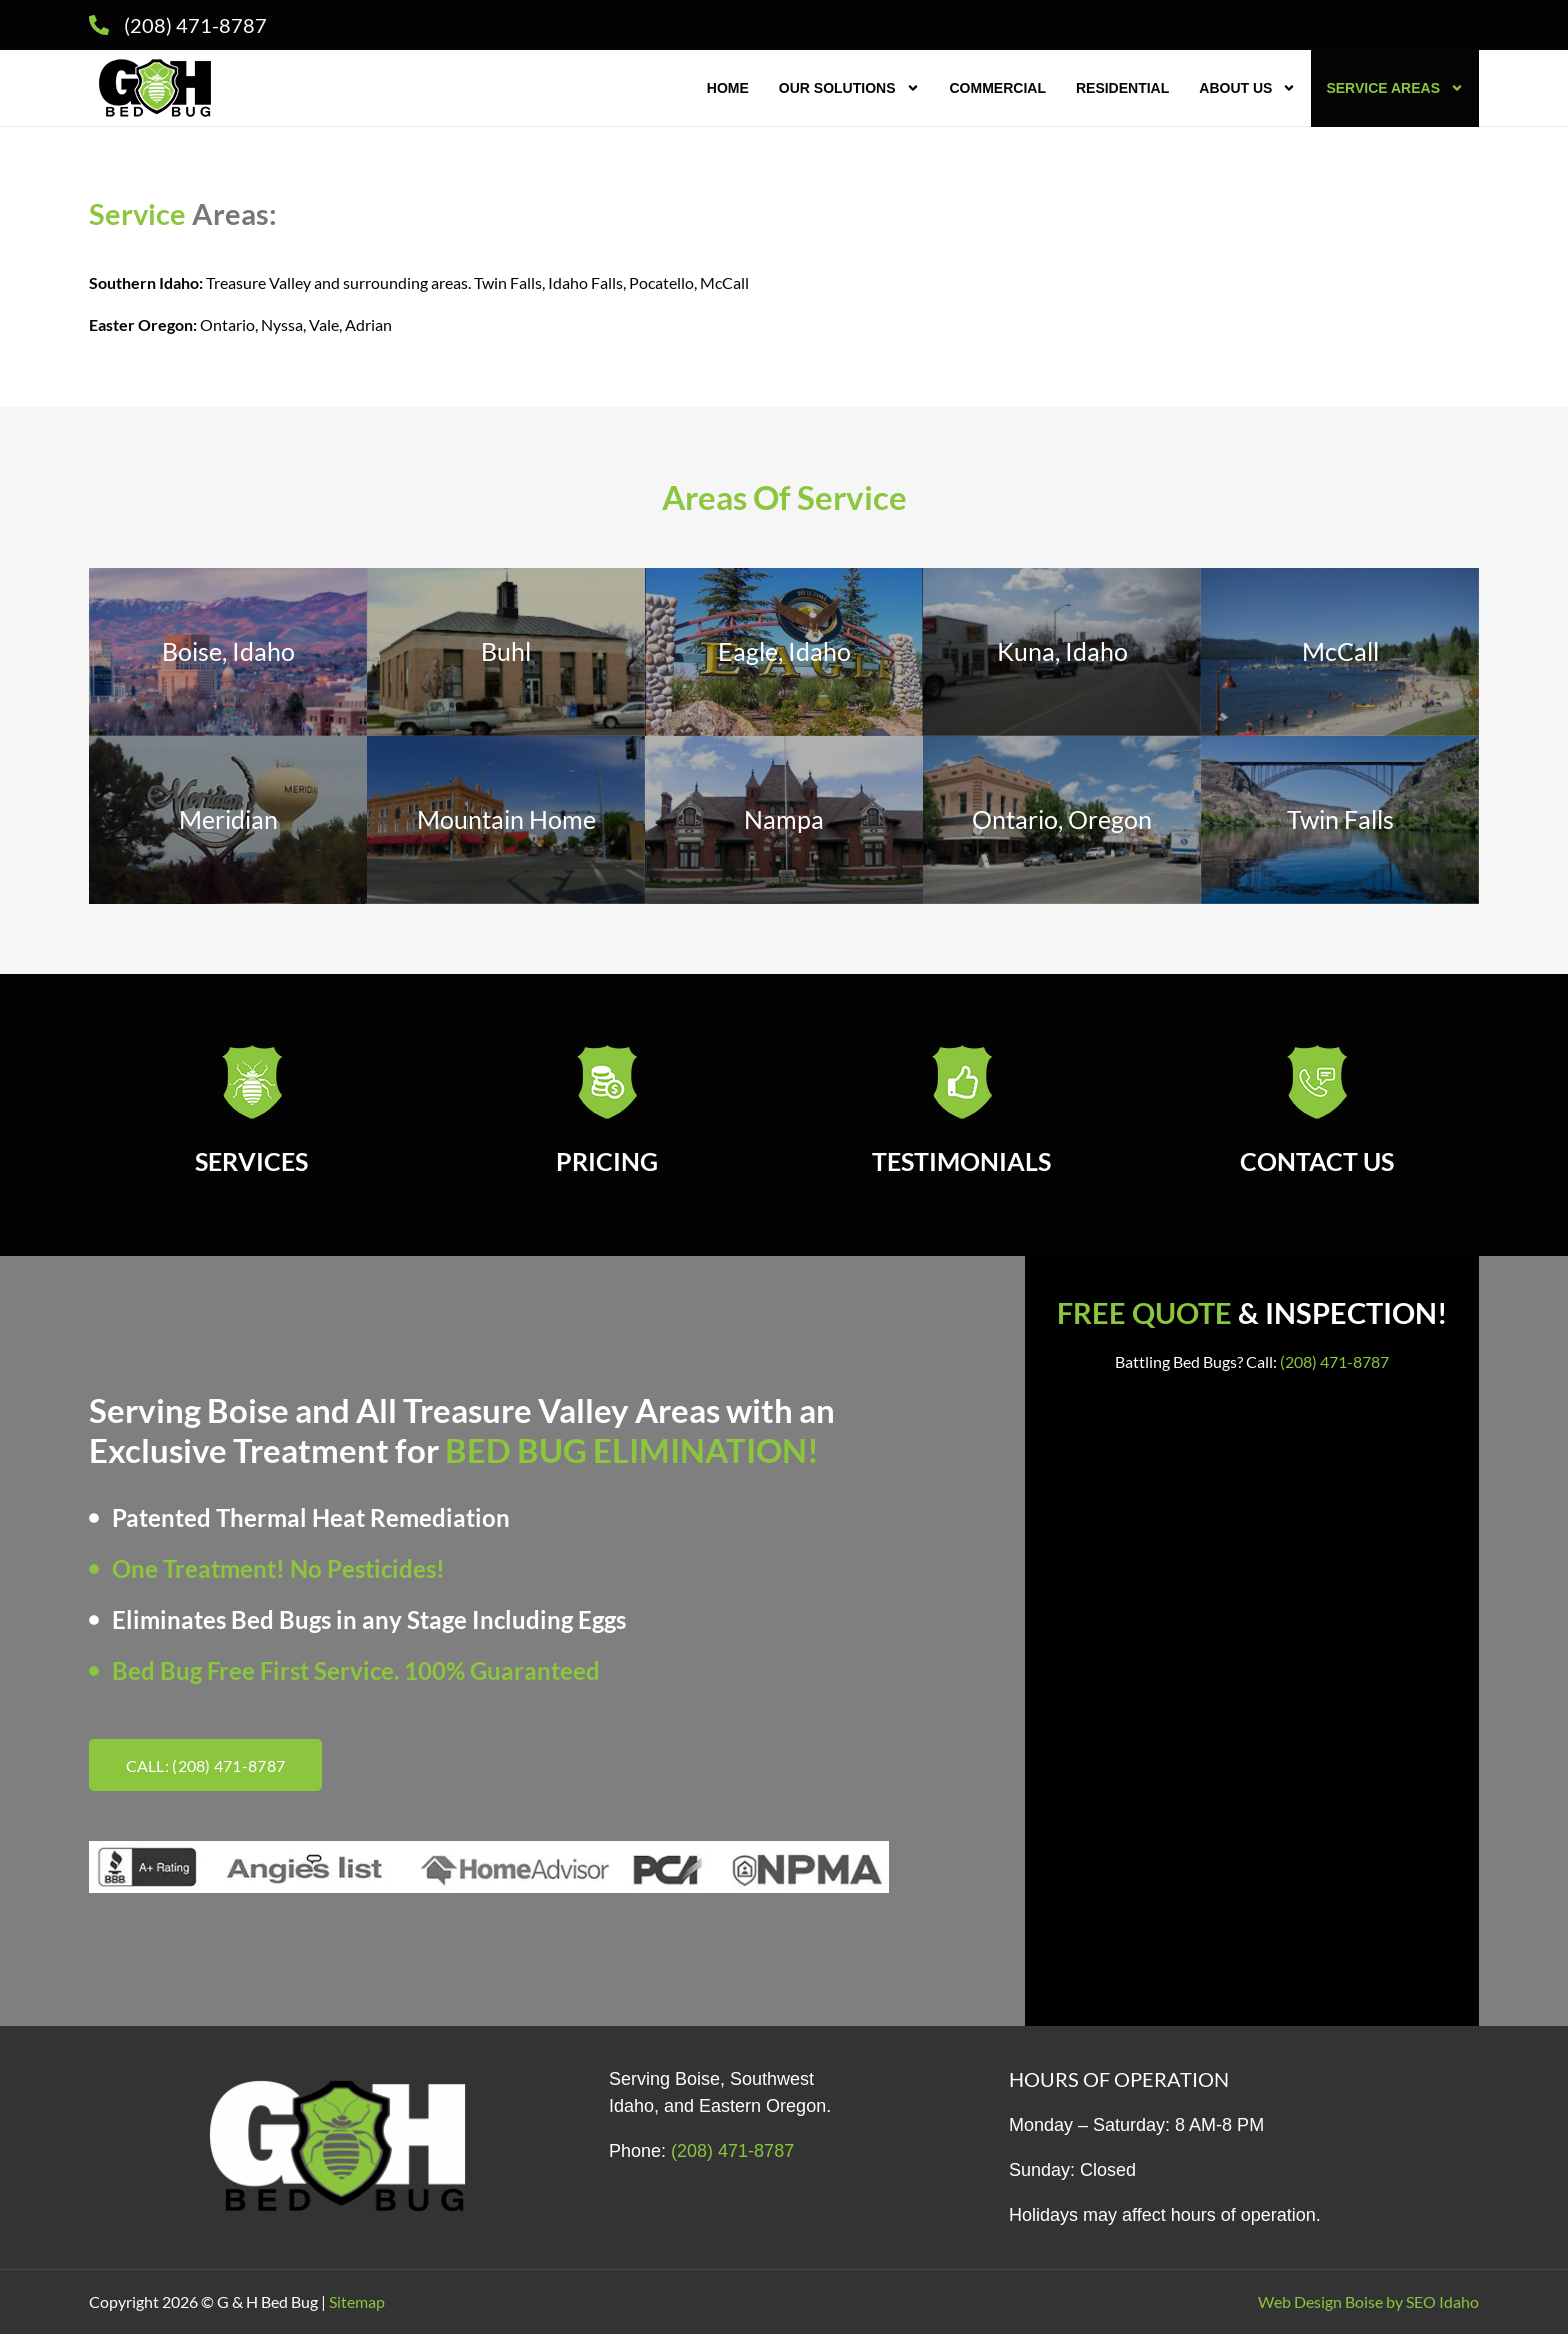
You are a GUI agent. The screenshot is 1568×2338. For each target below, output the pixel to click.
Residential (1122, 88)
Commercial (998, 88)
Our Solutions (849, 88)
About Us (1247, 88)
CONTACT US (1317, 1165)
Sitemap (357, 2305)
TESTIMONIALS (961, 1165)
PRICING (607, 1165)
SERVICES (251, 1165)
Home (728, 88)
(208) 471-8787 (1334, 1365)
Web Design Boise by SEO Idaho (1368, 2305)
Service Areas (1395, 88)
